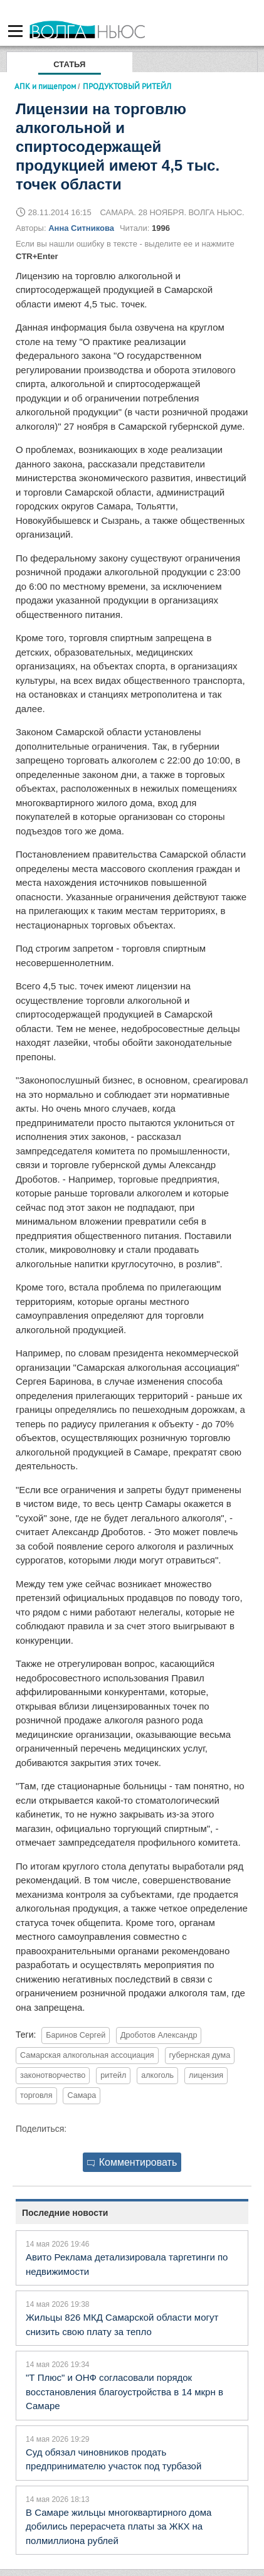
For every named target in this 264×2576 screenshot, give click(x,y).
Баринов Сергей (75, 2035)
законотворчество (52, 2075)
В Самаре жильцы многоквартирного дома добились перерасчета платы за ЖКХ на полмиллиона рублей (118, 2526)
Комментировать (132, 2162)
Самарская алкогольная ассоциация (87, 2055)
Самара (81, 2095)
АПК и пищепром (45, 86)
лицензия (206, 2075)
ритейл (113, 2075)
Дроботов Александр (158, 2035)
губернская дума (200, 2055)
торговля (36, 2095)
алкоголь (157, 2075)
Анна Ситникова (81, 228)
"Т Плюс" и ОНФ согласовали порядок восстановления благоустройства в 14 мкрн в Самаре (124, 2391)
